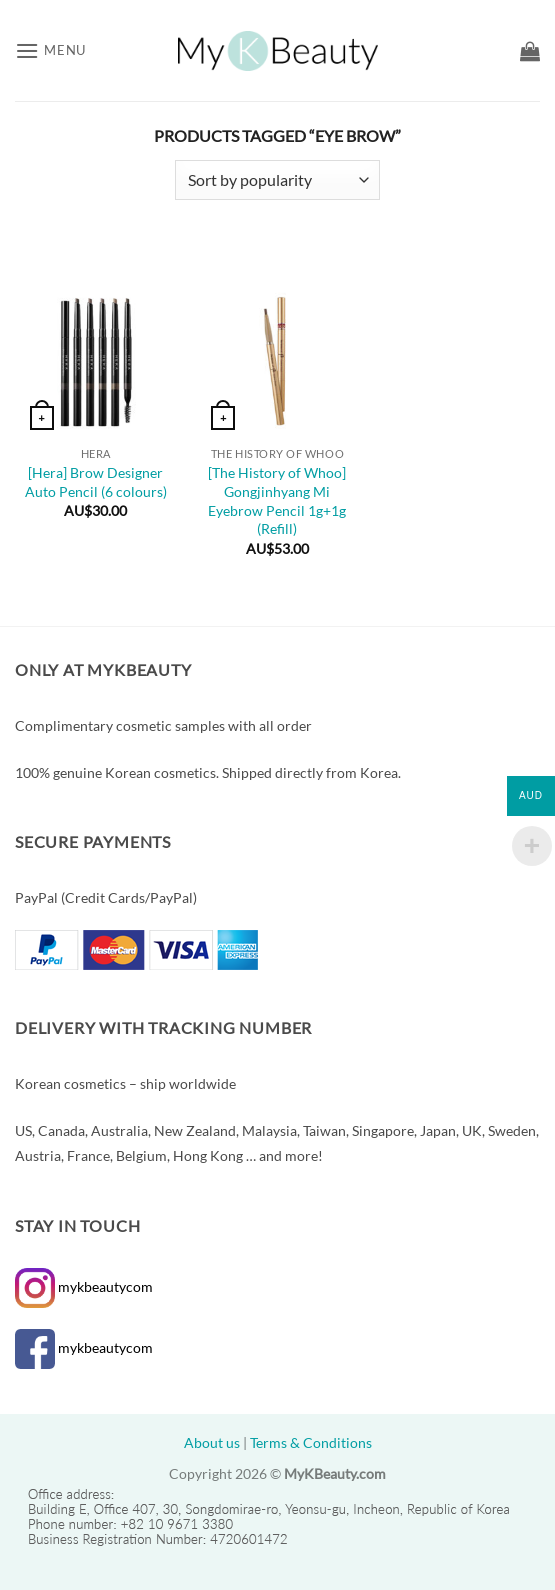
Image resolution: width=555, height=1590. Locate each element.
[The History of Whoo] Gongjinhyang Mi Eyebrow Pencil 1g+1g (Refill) (277, 500)
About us (212, 1442)
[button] (50, 50)
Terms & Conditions (311, 1442)
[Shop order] (277, 180)
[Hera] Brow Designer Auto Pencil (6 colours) (96, 482)
